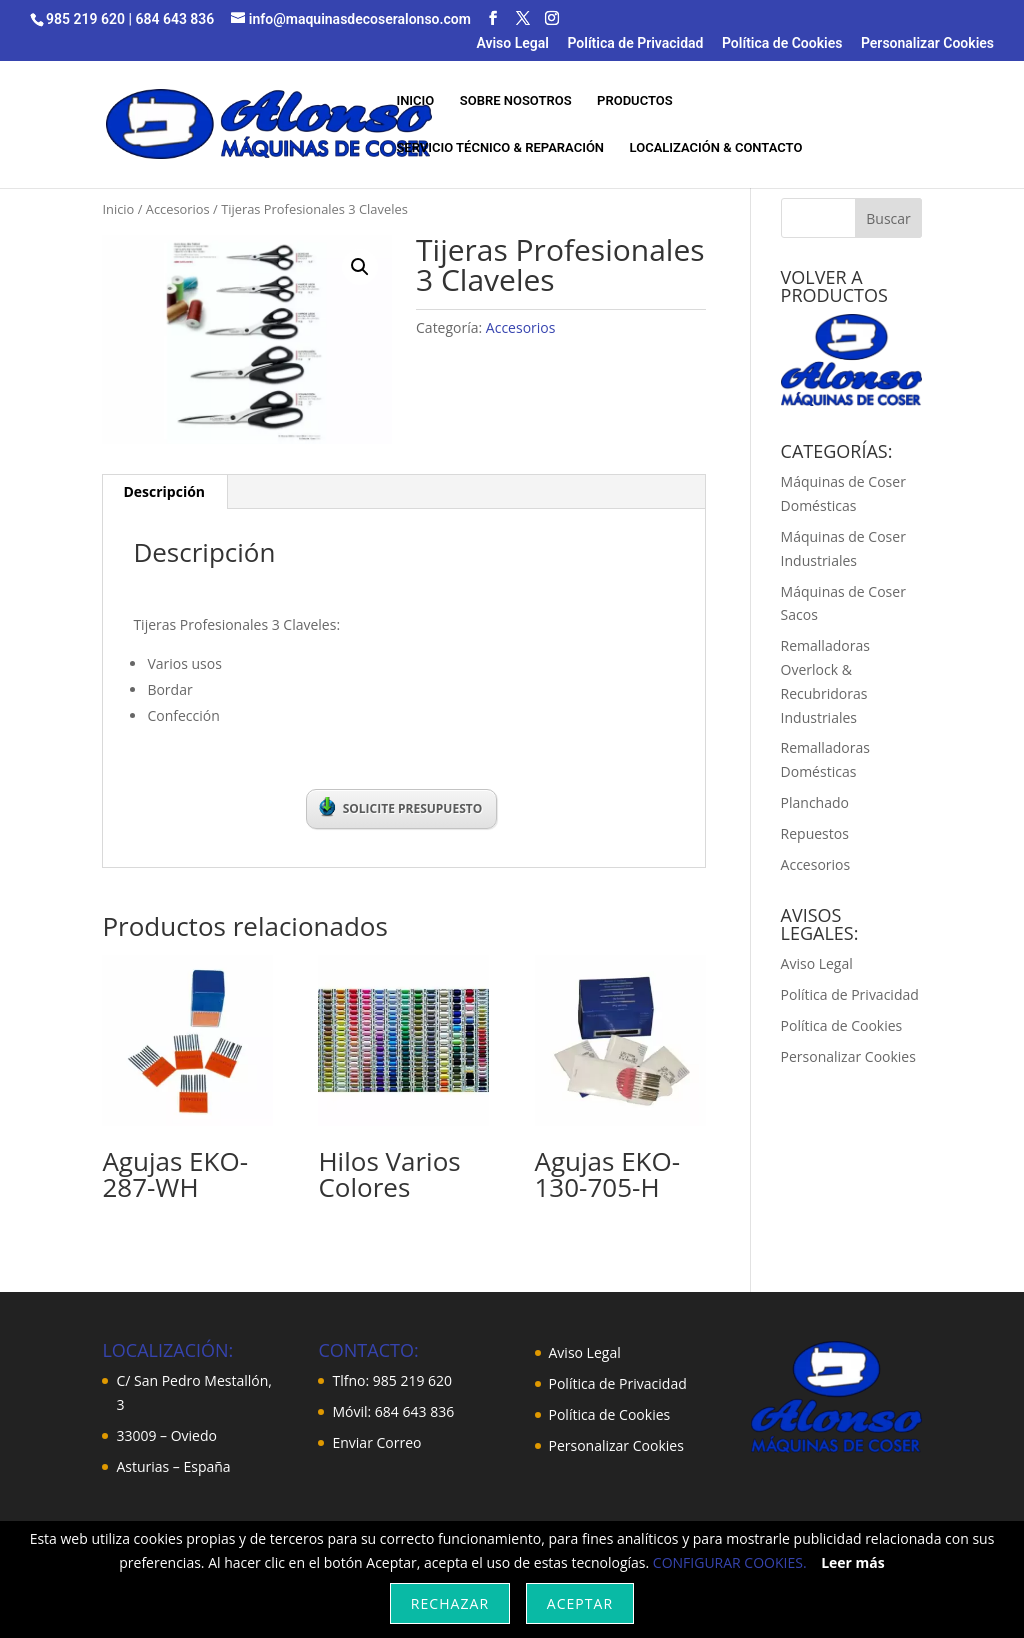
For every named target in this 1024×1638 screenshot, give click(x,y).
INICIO (415, 101)
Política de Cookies (782, 43)
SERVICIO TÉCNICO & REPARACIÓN (500, 148)
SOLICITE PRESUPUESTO (401, 807)
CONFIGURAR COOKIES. (730, 1562)
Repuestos (815, 833)
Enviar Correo (376, 1442)
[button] (360, 267)
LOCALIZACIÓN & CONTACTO (716, 148)
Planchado (815, 802)
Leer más (853, 1562)
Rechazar (450, 1603)
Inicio (118, 209)
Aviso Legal (512, 43)
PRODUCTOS (635, 101)
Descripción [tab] (164, 491)
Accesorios (178, 209)
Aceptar (580, 1603)
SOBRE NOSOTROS (516, 101)
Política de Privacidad (635, 43)
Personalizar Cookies (927, 43)
